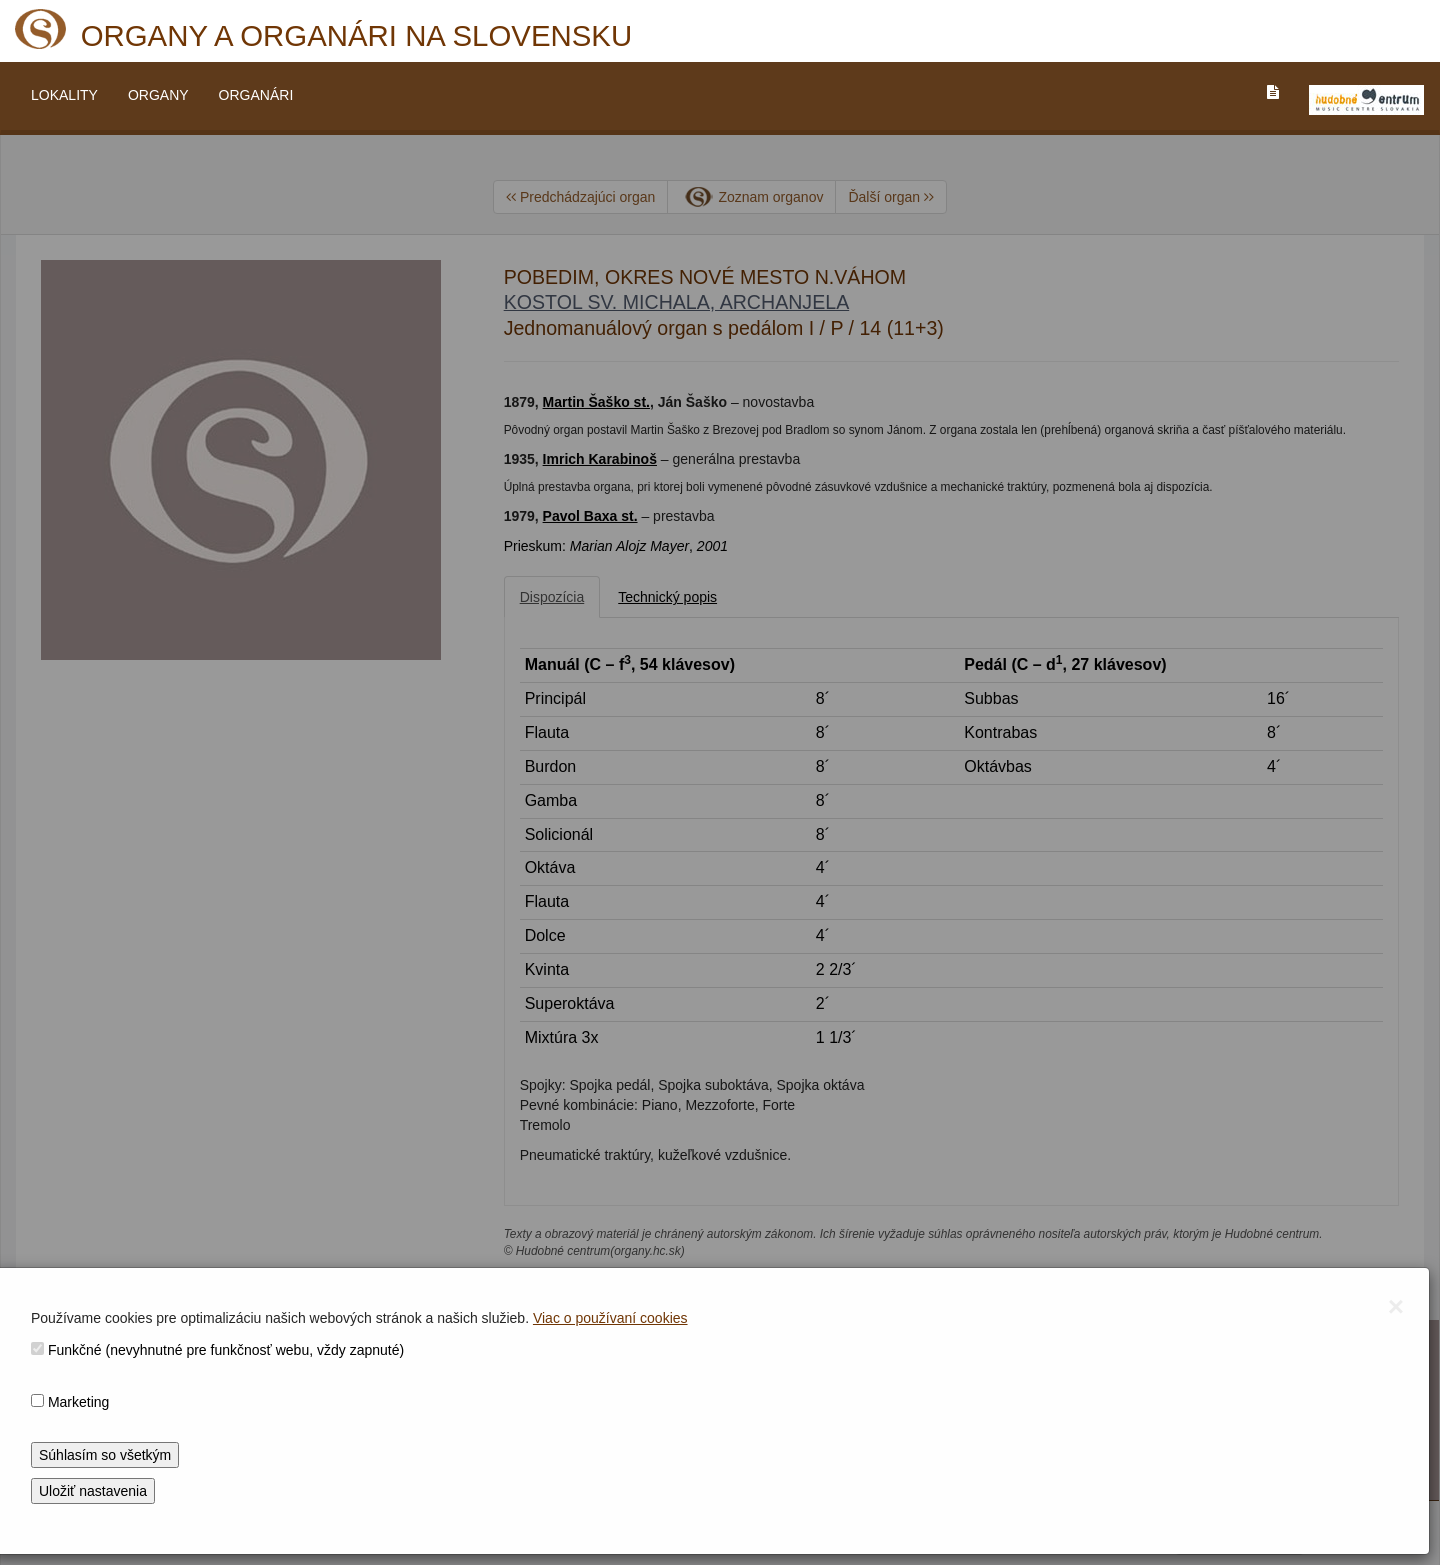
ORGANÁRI (256, 95)
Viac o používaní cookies (610, 1318)
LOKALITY (64, 95)
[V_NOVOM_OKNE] (1366, 100)
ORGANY (158, 95)
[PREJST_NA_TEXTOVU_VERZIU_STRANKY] (1273, 92)
